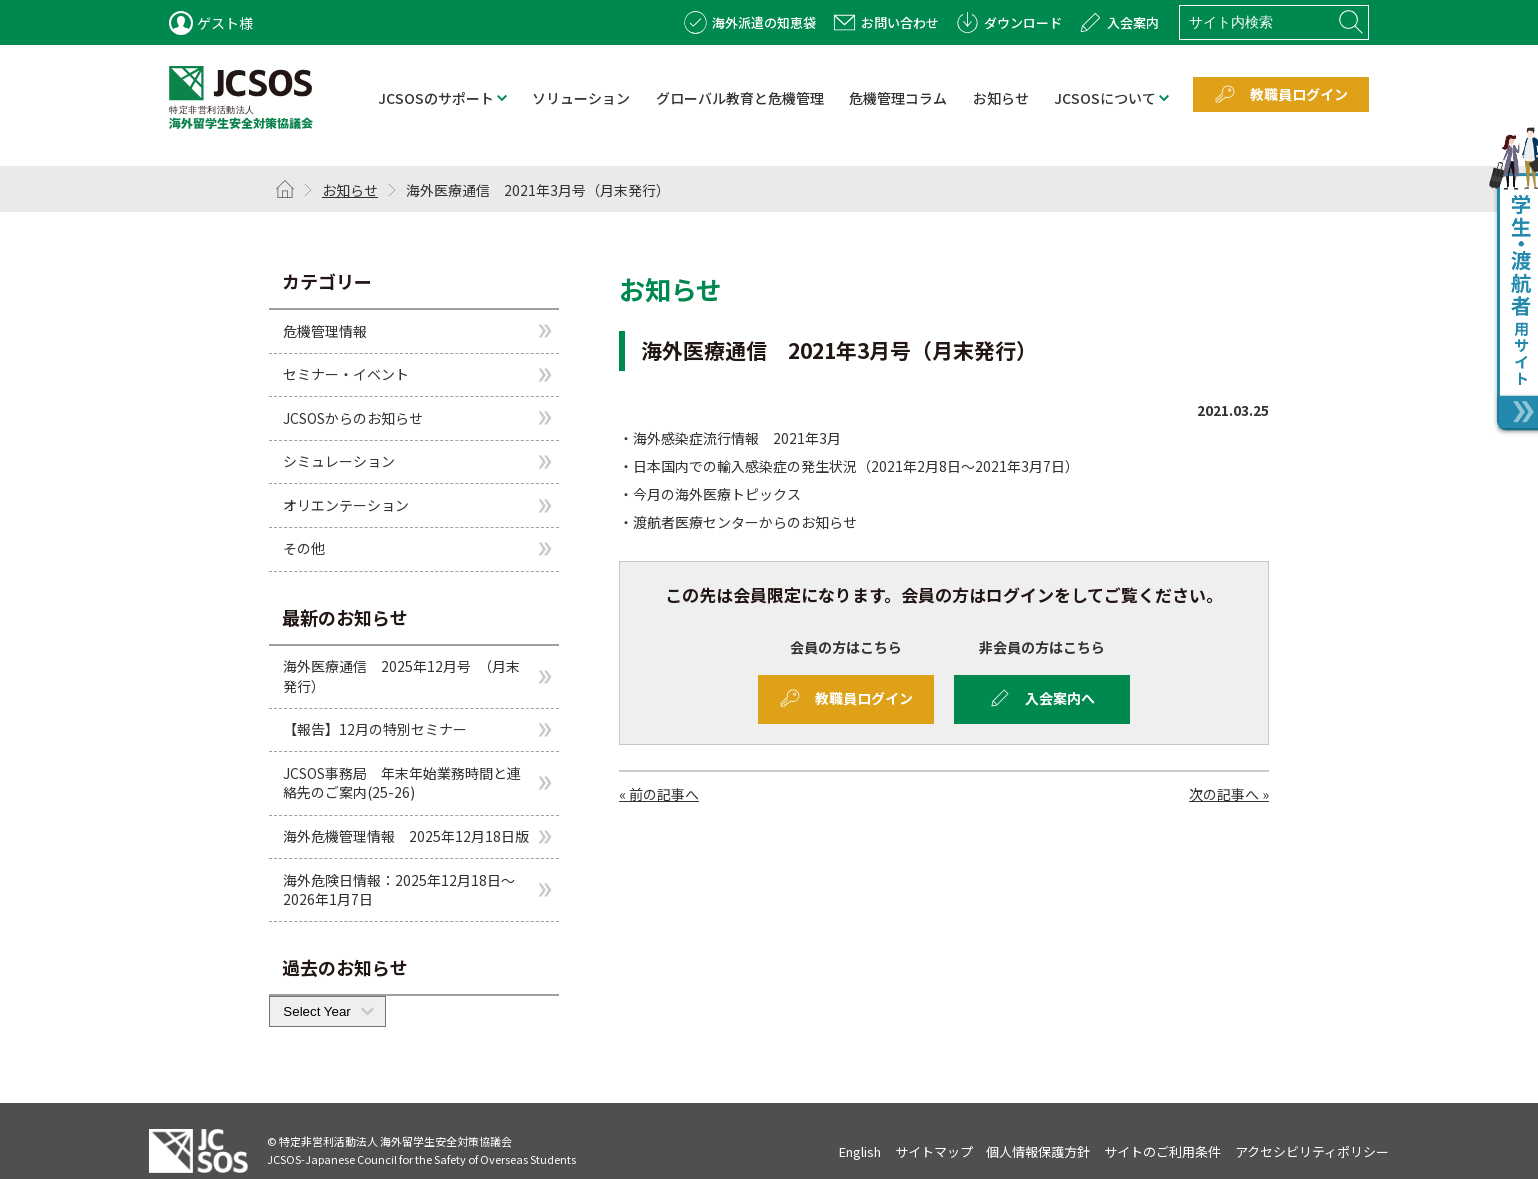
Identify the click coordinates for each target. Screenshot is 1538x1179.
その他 (304, 548)
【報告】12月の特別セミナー (375, 729)
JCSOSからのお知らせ (353, 418)
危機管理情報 (325, 330)
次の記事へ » (1229, 794)
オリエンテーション (346, 505)
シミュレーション (339, 461)
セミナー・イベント (346, 374)
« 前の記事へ (659, 794)
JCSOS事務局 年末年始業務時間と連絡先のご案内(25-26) (402, 783)
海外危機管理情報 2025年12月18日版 (406, 836)
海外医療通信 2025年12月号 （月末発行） (401, 676)
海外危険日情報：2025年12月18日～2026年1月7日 (399, 890)
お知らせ (350, 190)
